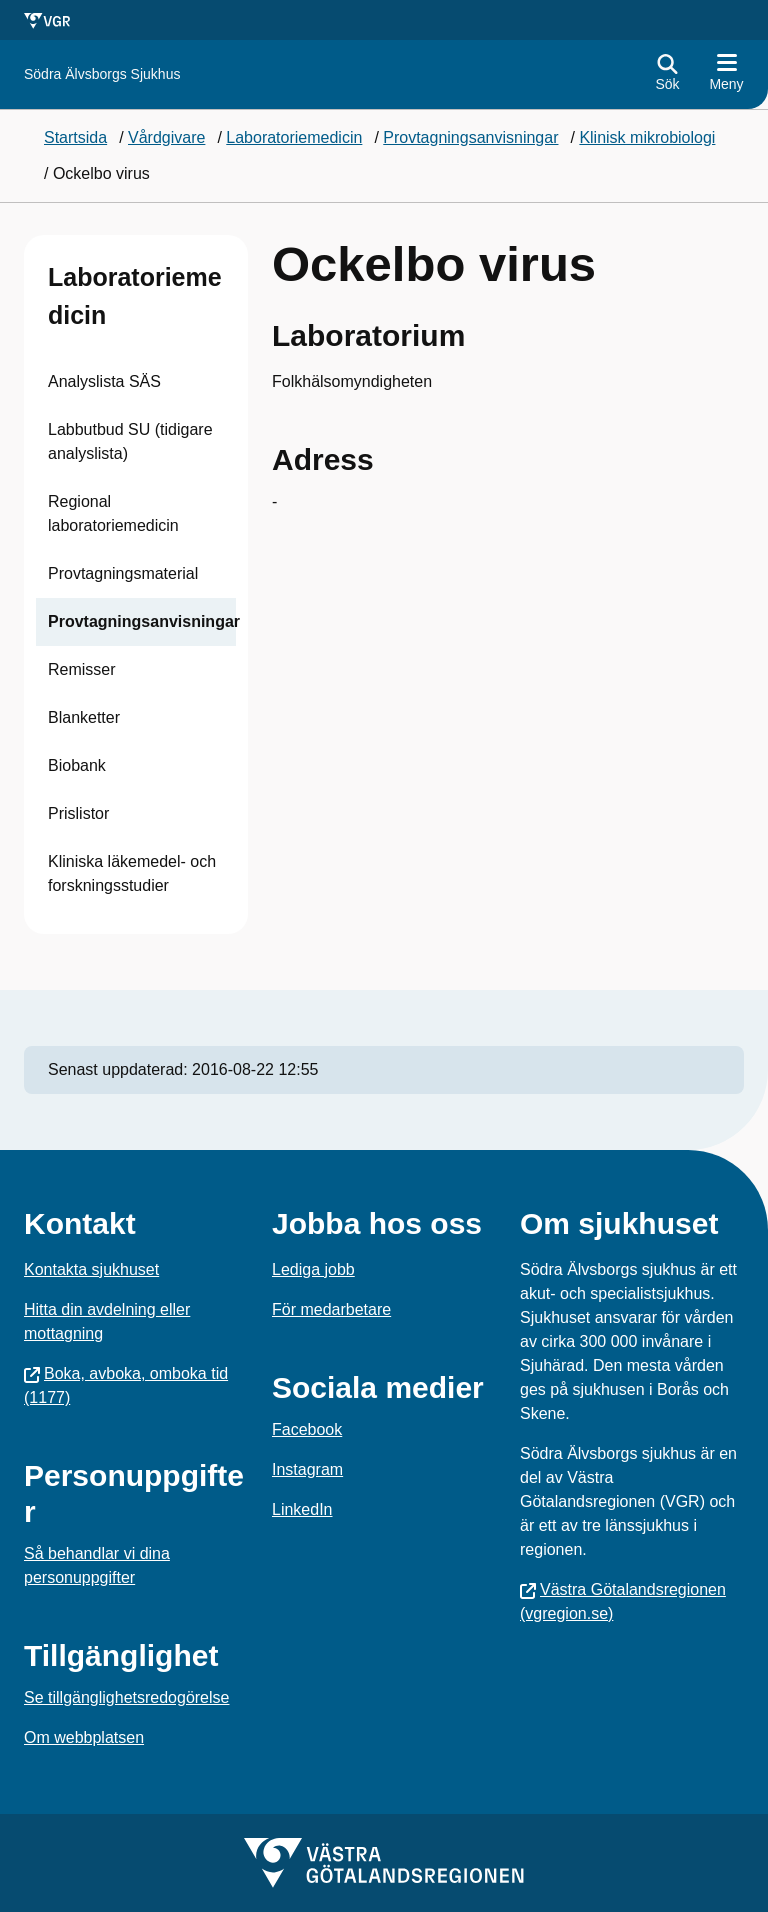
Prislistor (78, 813)
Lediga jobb (313, 1269)
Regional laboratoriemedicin (113, 513)
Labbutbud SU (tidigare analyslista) (130, 441)
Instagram (307, 1469)
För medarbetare (331, 1309)
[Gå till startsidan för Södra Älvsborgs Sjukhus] (102, 74)
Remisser (82, 669)
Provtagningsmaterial (123, 573)
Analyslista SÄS (104, 381)
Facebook (307, 1429)
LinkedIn (302, 1509)
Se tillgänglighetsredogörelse (126, 1697)
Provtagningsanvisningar (144, 621)
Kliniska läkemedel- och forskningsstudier (132, 873)
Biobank (77, 765)
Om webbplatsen (84, 1737)
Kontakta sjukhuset (91, 1269)
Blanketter (84, 717)
